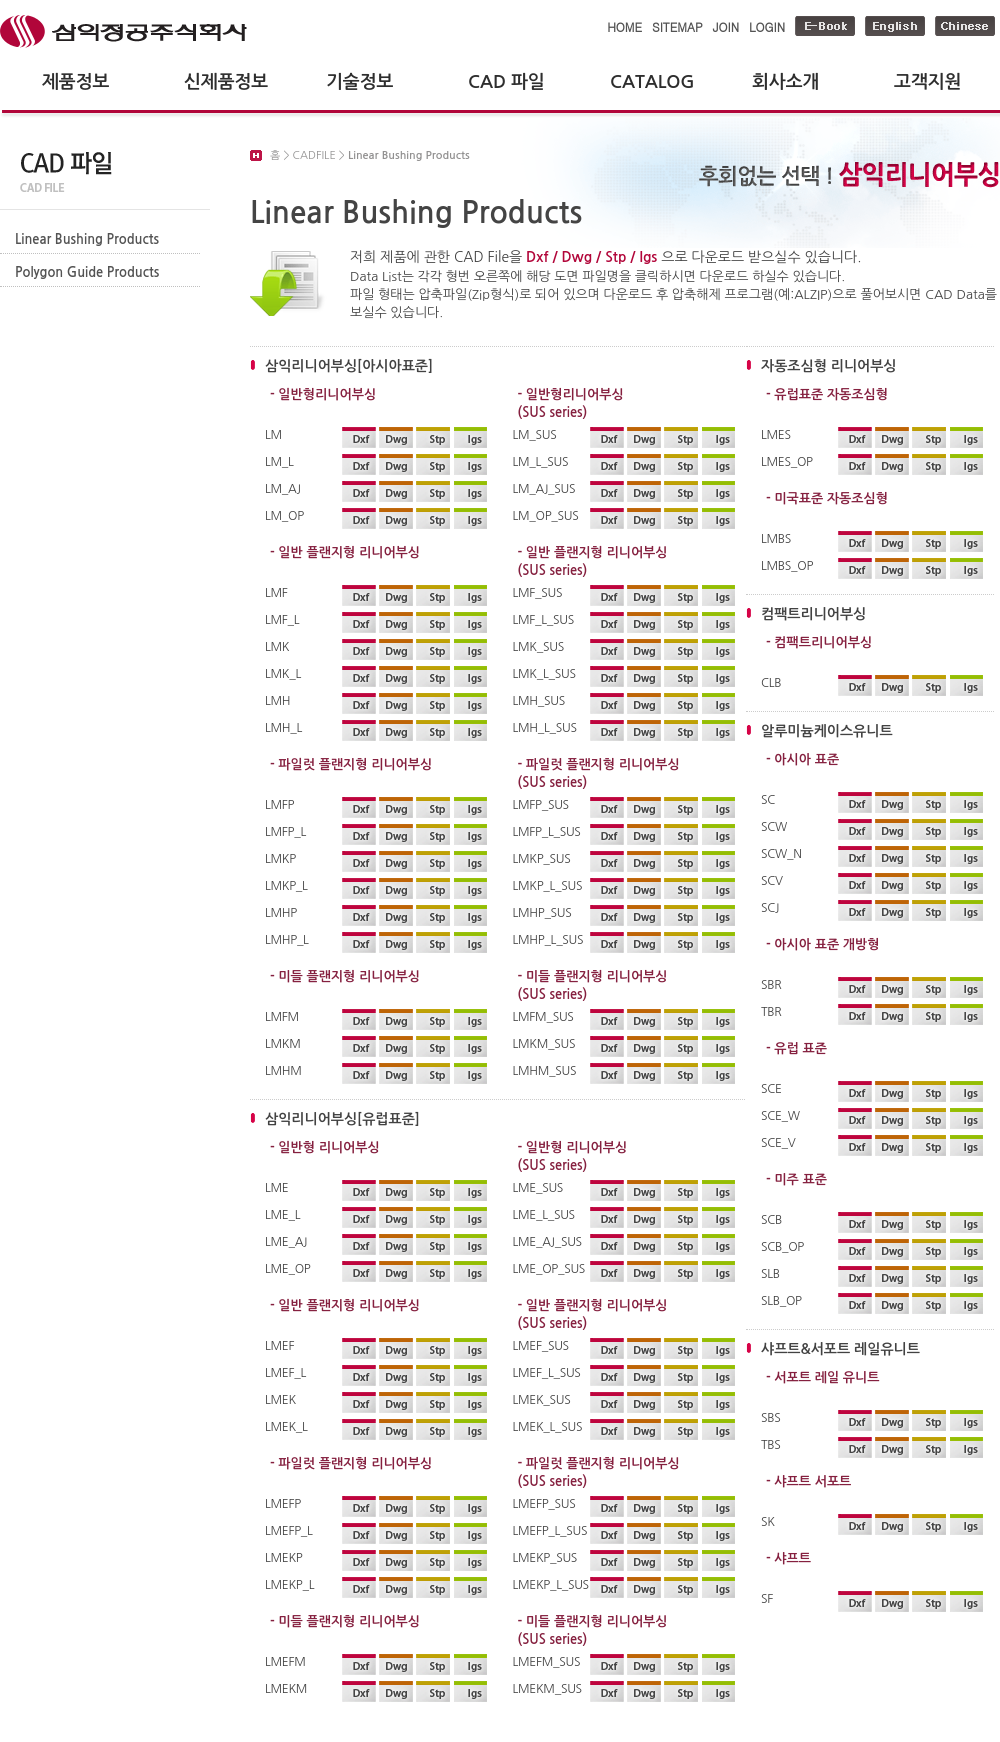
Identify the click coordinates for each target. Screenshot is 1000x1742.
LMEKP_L (289, 1585)
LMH (277, 701)
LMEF (279, 1346)
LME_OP (287, 1269)
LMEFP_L (289, 1531)
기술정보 (359, 82)
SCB (771, 1220)
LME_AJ (286, 1242)
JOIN (726, 26)
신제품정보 (226, 82)
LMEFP (283, 1504)
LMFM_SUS (543, 1017)
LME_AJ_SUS (547, 1242)
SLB (770, 1274)
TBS (770, 1445)
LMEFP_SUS (544, 1504)
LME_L (282, 1215)
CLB (771, 683)
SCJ (770, 908)
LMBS (776, 539)
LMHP (281, 913)
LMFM (282, 1017)
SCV (772, 881)
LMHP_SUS (542, 913)
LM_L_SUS (541, 462)
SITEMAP (677, 26)
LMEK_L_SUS (548, 1427)
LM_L (279, 462)
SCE (771, 1089)
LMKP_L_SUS (548, 886)
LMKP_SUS (542, 859)
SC (768, 800)
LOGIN (767, 26)
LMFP (279, 805)
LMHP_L (287, 940)
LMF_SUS (538, 593)
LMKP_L (286, 886)
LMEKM (286, 1689)
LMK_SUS (538, 647)
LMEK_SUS (542, 1400)
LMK (277, 647)
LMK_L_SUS (544, 674)
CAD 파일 (506, 82)
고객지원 (927, 82)
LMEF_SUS (541, 1346)
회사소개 (785, 82)
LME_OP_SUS (549, 1269)
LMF (276, 593)
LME (276, 1188)
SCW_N (781, 854)
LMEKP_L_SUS (550, 1585)
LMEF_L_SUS (547, 1373)
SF (767, 1599)
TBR (771, 1012)
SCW (774, 827)
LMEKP (283, 1558)
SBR (771, 985)
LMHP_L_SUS (548, 940)
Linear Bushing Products (87, 239)
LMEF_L (285, 1373)
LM (273, 435)
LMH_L (283, 728)
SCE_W (780, 1116)
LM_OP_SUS (546, 516)
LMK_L (283, 674)
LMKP (280, 859)
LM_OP (284, 516)
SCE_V (778, 1143)
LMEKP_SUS (545, 1558)
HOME (624, 26)
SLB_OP (781, 1301)
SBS (770, 1418)
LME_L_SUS (544, 1215)
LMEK (280, 1400)
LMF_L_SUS (543, 620)
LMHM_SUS (545, 1071)
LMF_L (282, 620)
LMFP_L (285, 832)
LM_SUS (535, 435)
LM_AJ (283, 489)
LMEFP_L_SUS (550, 1531)
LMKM (283, 1044)
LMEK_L (286, 1427)
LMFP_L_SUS (547, 832)
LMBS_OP (787, 566)
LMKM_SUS (544, 1044)
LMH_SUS (539, 701)
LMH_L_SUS (545, 728)
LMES (776, 435)
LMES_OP (787, 462)
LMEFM (285, 1662)
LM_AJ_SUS (544, 489)
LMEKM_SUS (547, 1689)
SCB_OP (782, 1247)
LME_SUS (538, 1188)
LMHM (283, 1071)
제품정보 (75, 82)
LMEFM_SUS (547, 1662)
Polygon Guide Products (87, 272)
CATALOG (652, 82)
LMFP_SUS (541, 805)
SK (768, 1522)
